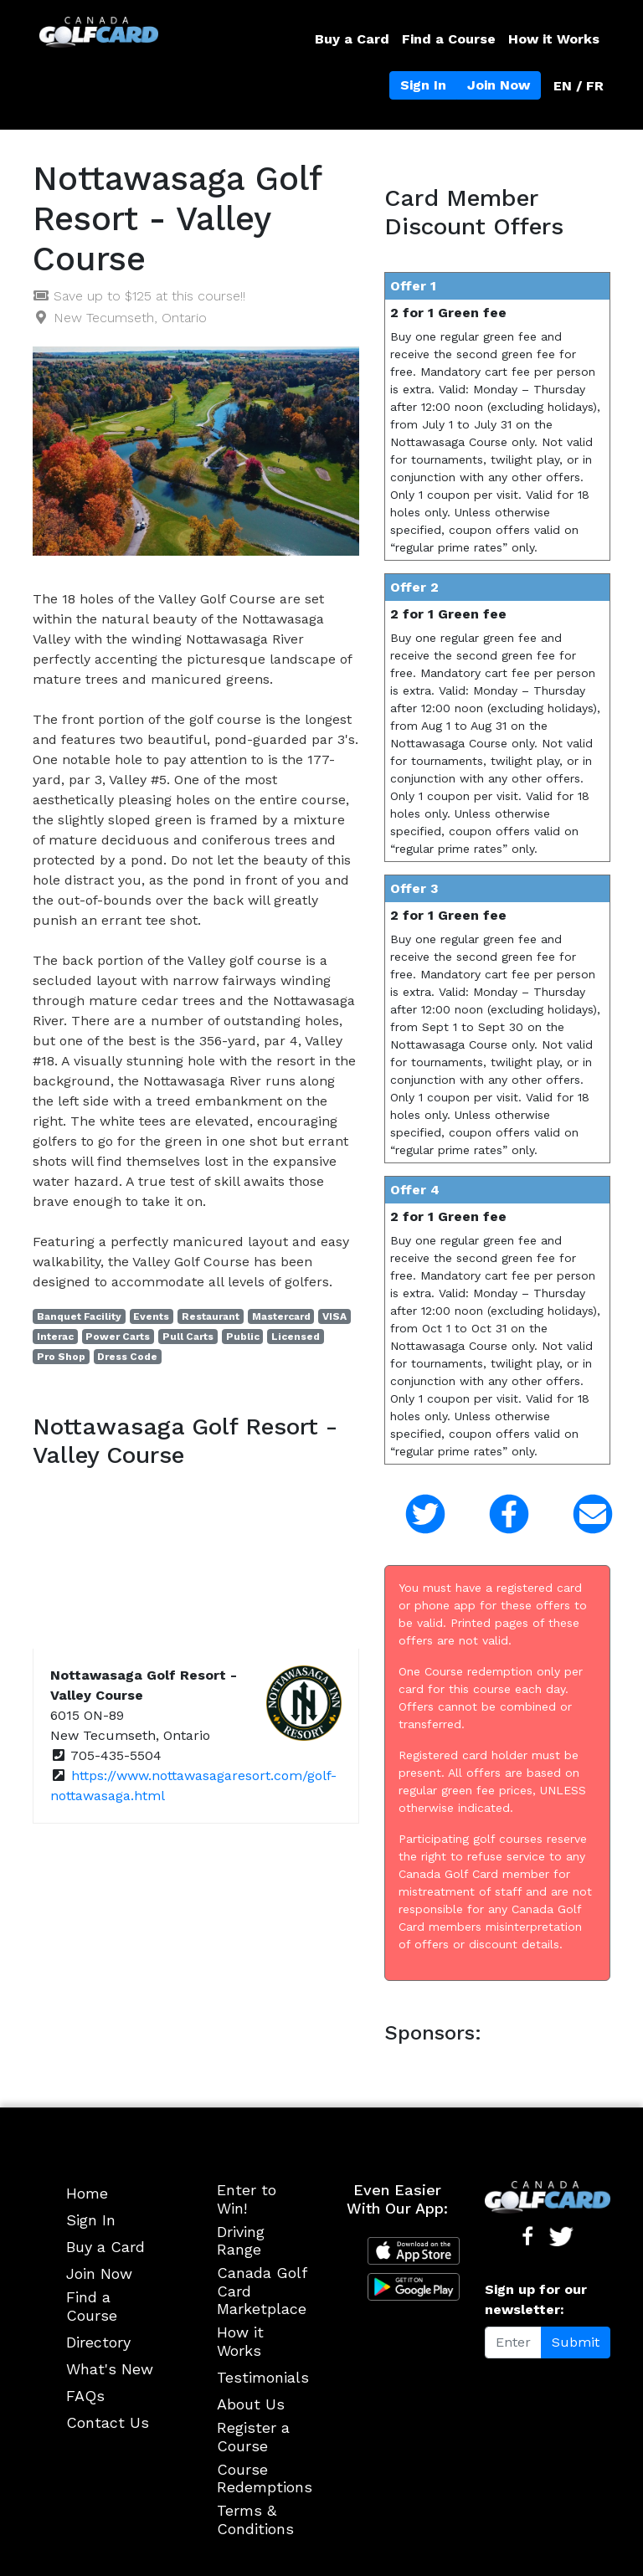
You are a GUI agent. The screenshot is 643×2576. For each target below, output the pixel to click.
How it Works (553, 39)
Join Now (498, 85)
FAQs (85, 2395)
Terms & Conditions (255, 2520)
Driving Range (241, 2241)
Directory (98, 2342)
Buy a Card (352, 39)
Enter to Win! (246, 2199)
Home (87, 2193)
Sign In (423, 85)
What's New (109, 2369)
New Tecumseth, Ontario (130, 318)
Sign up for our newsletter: (536, 2299)
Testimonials (263, 2377)
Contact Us (107, 2422)
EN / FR (578, 86)
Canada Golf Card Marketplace (261, 2290)
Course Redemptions (264, 2478)
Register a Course (253, 2437)
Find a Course (449, 39)
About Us (251, 2404)
